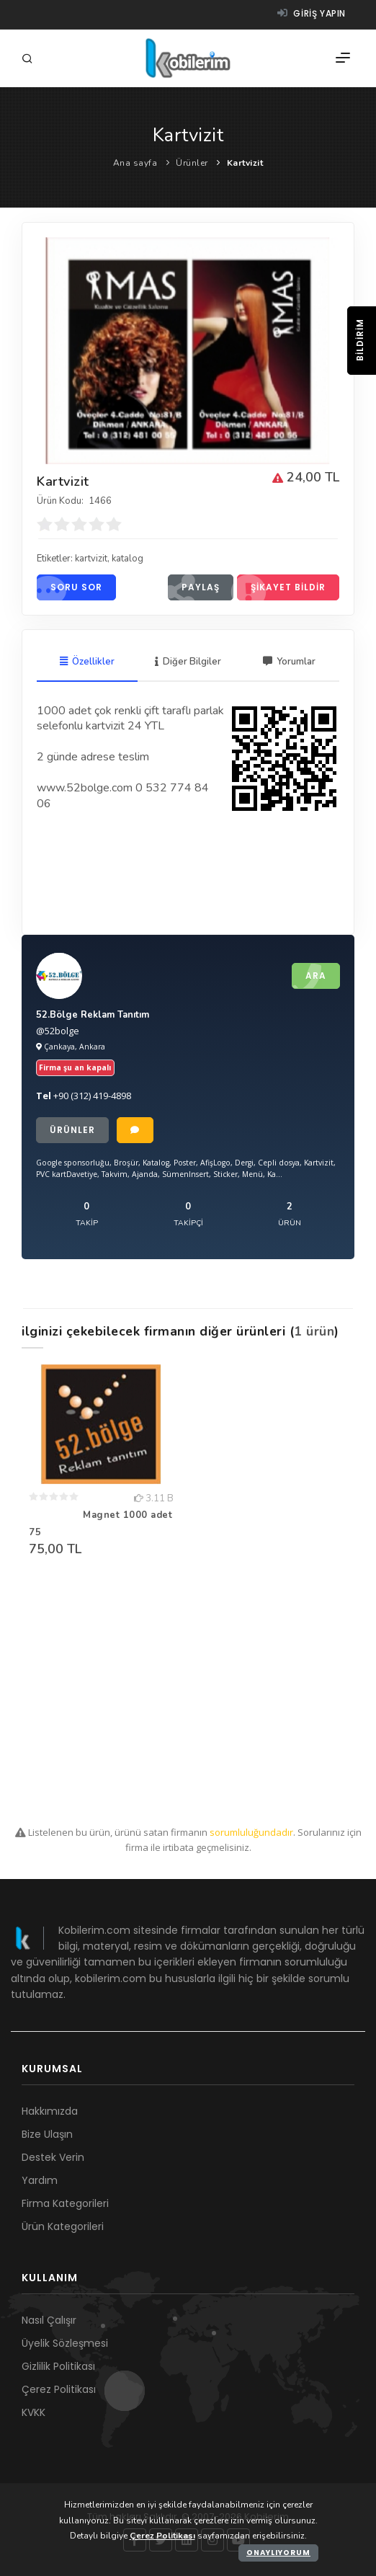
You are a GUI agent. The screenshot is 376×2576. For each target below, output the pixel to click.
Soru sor (69, 587)
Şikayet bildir (281, 587)
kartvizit (91, 558)
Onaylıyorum (278, 2552)
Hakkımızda (50, 2111)
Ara (309, 976)
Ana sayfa (135, 163)
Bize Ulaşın (47, 2134)
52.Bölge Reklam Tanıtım (92, 1014)
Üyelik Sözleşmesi (65, 2343)
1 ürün (314, 1331)
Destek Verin (53, 2157)
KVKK (33, 2412)
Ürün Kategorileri (63, 2226)
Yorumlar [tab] (289, 661)
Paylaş (194, 587)
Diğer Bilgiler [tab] (188, 661)
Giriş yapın (311, 13)
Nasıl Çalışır (49, 2320)
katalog (127, 558)
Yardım (40, 2180)
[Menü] (343, 58)
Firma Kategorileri (65, 2203)
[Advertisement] (188, 1695)
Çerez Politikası (59, 2389)
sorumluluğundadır (251, 1832)
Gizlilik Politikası (58, 2366)
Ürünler (192, 163)
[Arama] (29, 59)
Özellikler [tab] (87, 661)
